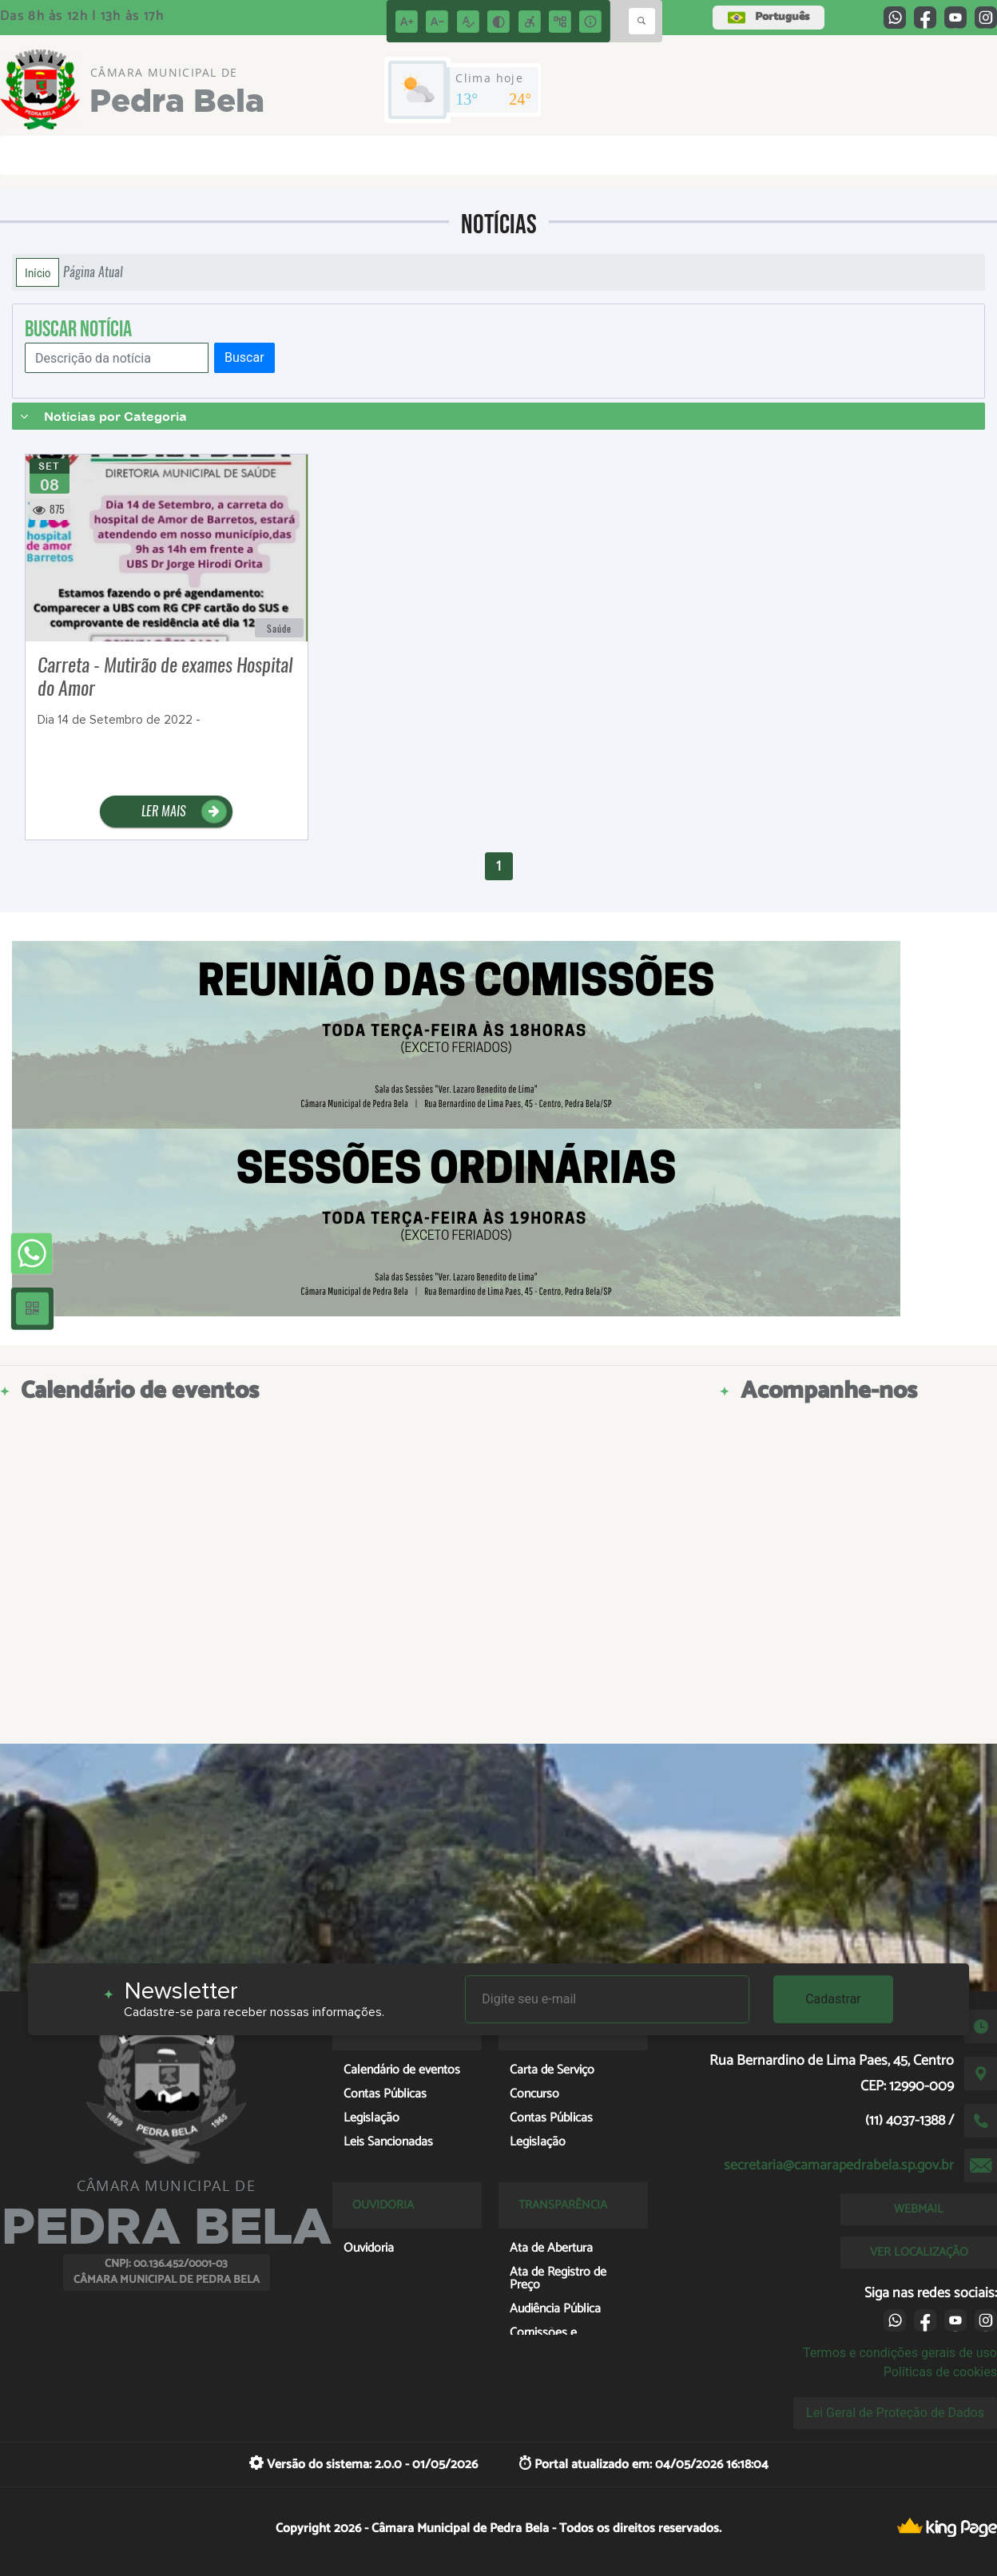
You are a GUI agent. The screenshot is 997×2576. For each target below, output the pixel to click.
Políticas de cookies (940, 2372)
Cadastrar (833, 1998)
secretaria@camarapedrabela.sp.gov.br (839, 2165)
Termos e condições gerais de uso (900, 2352)
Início (37, 272)
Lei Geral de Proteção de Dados (895, 2412)
